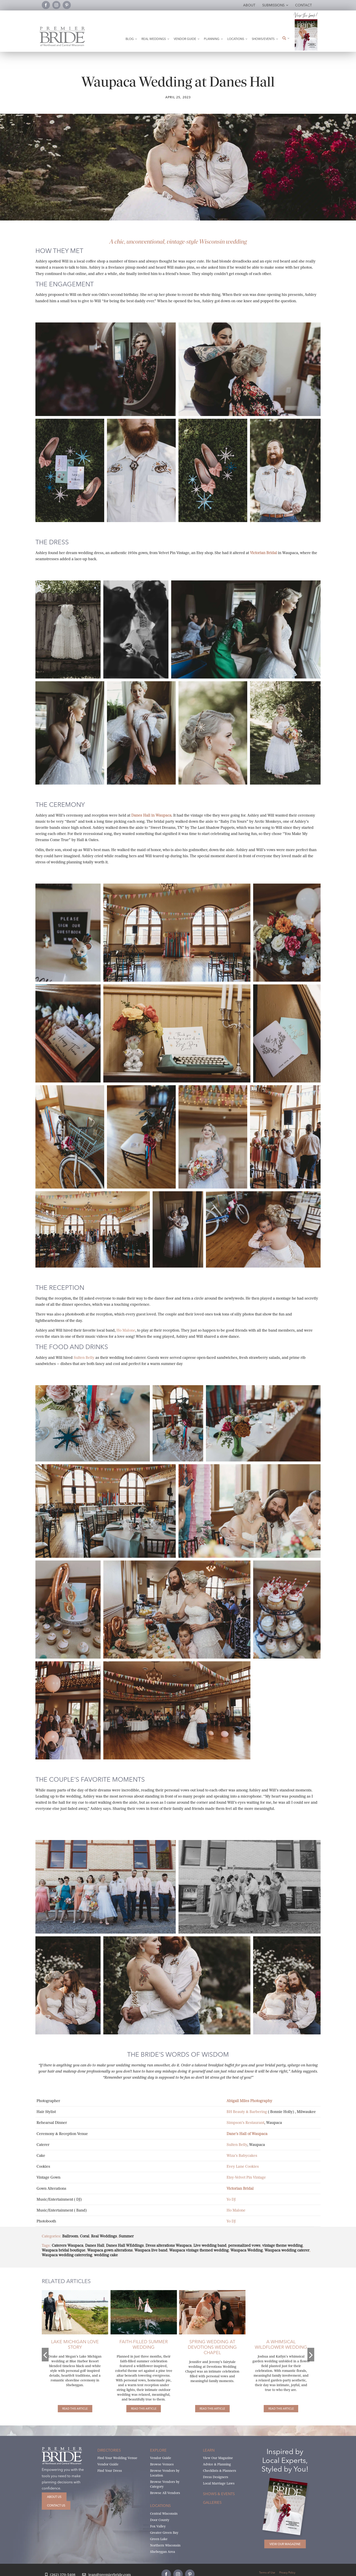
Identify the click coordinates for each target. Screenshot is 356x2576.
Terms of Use (267, 2572)
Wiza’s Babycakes (242, 2155)
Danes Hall (94, 2245)
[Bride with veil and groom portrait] (73, 2291)
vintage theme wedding (282, 2245)
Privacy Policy (287, 2572)
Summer (126, 2236)
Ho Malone (125, 1330)
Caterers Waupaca (67, 2245)
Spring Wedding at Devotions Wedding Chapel (279, 2347)
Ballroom (70, 2236)
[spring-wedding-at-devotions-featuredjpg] (280, 2291)
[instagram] (56, 5)
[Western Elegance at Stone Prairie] (73, 2408)
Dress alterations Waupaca (169, 2245)
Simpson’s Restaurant (245, 2122)
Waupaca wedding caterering (67, 2255)
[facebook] (46, 5)
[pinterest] (67, 5)
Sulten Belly (84, 1357)
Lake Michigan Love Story (142, 2344)
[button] (45, 2354)
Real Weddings (104, 2236)
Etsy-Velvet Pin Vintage (246, 2177)
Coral (84, 2236)
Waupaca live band (150, 2250)
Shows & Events (219, 2494)
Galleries (212, 2502)
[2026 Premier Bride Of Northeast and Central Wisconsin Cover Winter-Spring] (306, 21)
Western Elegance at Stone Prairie (73, 2344)
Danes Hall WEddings (125, 2245)
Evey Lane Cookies (243, 2166)
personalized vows (244, 2245)
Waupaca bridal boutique (63, 2250)
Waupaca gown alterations (110, 2250)
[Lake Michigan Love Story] (142, 2408)
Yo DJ (231, 2199)
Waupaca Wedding (246, 2250)
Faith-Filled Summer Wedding (211, 2344)
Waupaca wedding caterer (287, 2250)
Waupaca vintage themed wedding (199, 2250)
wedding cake (106, 2255)
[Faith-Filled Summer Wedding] (211, 2408)
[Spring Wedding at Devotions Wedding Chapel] (279, 2408)
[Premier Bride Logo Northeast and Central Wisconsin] (62, 28)
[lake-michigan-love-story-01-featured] (142, 2291)
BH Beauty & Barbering (247, 2111)
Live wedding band (209, 2245)
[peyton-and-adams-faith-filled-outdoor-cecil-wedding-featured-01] (211, 2291)
